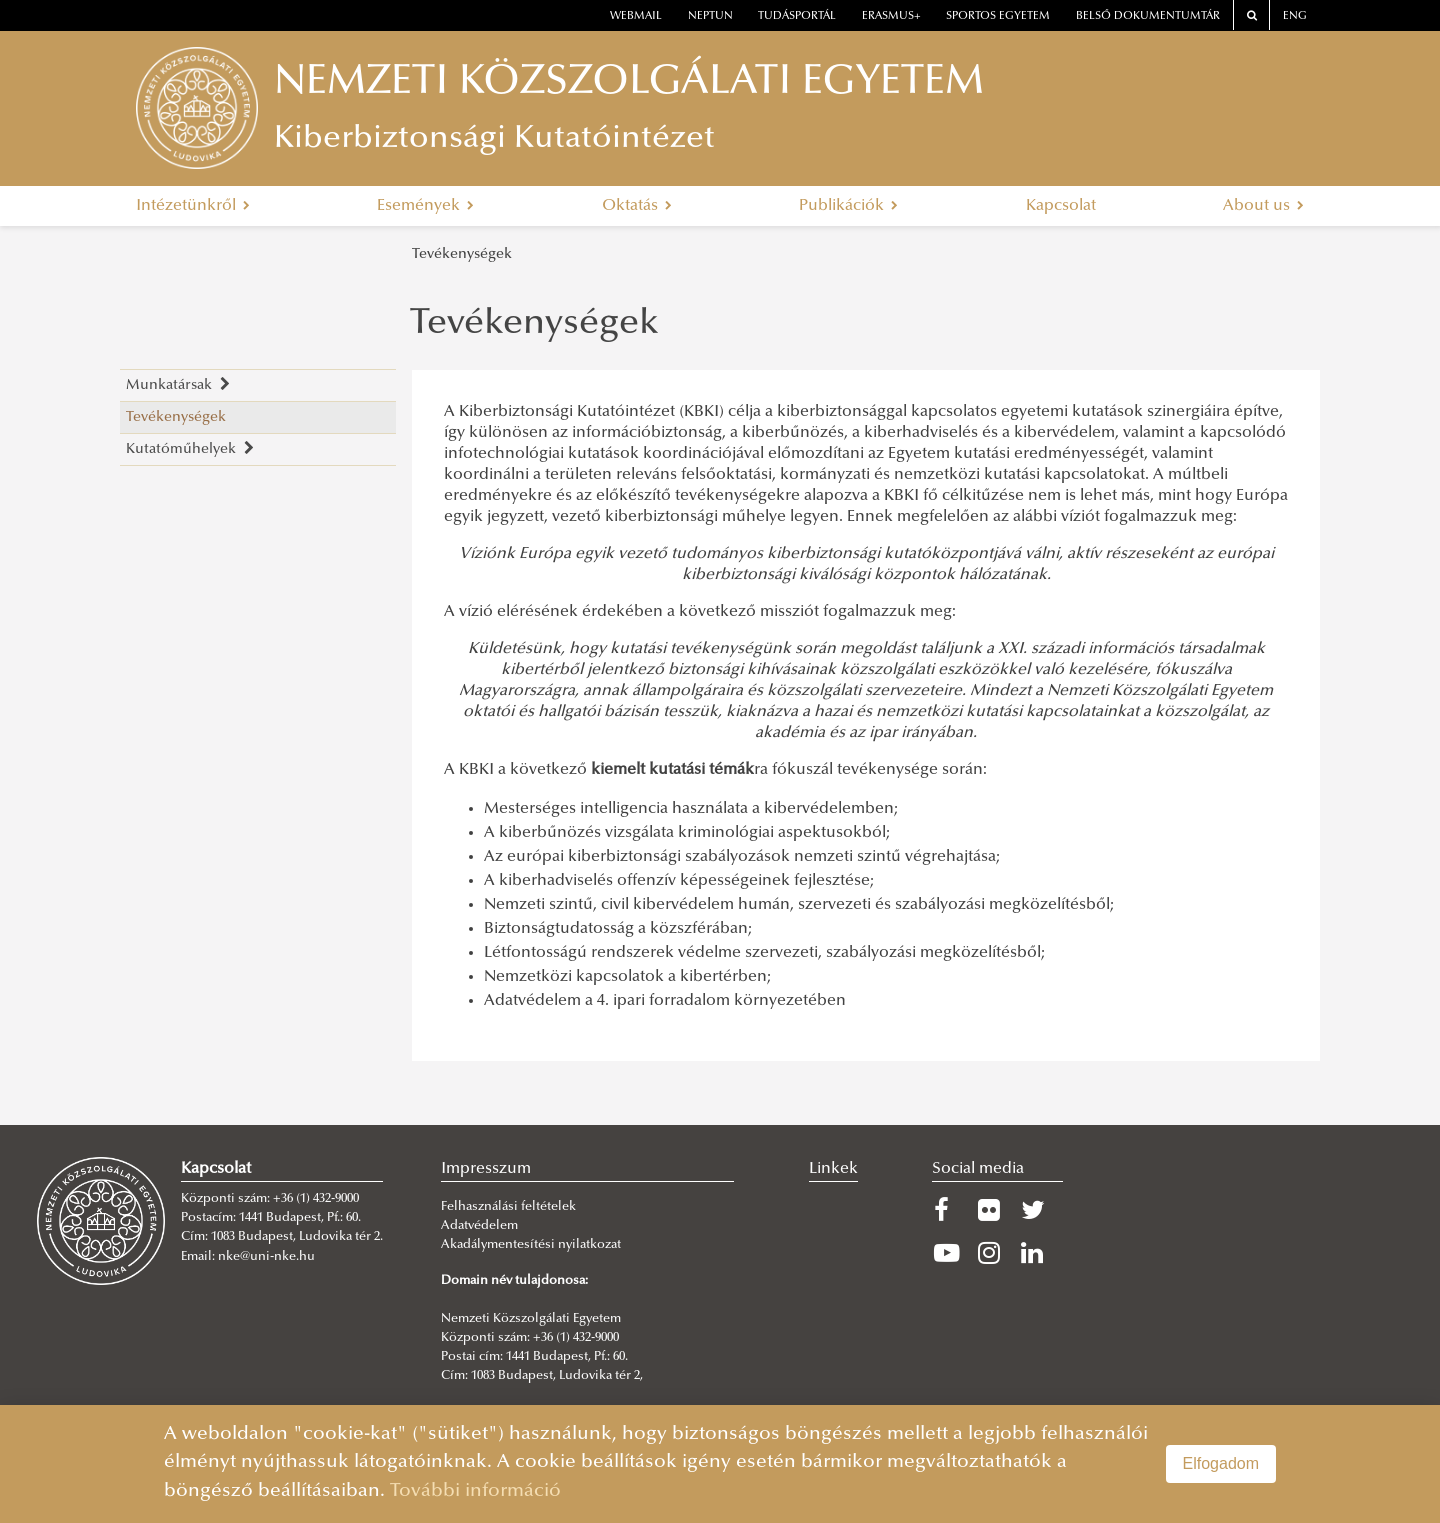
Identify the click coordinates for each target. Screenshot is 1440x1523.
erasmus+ (891, 16)
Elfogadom (1221, 1463)
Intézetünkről (193, 206)
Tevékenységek (462, 254)
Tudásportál (797, 16)
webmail (636, 16)
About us (1263, 206)
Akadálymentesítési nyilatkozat (531, 1245)
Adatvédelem (479, 1226)
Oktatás (637, 206)
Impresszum (486, 1169)
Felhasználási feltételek (508, 1207)
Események (425, 206)
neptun (710, 16)
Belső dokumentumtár (1148, 16)
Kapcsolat (1061, 206)
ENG (1295, 16)
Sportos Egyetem (998, 16)
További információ (475, 1491)
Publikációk (848, 206)
